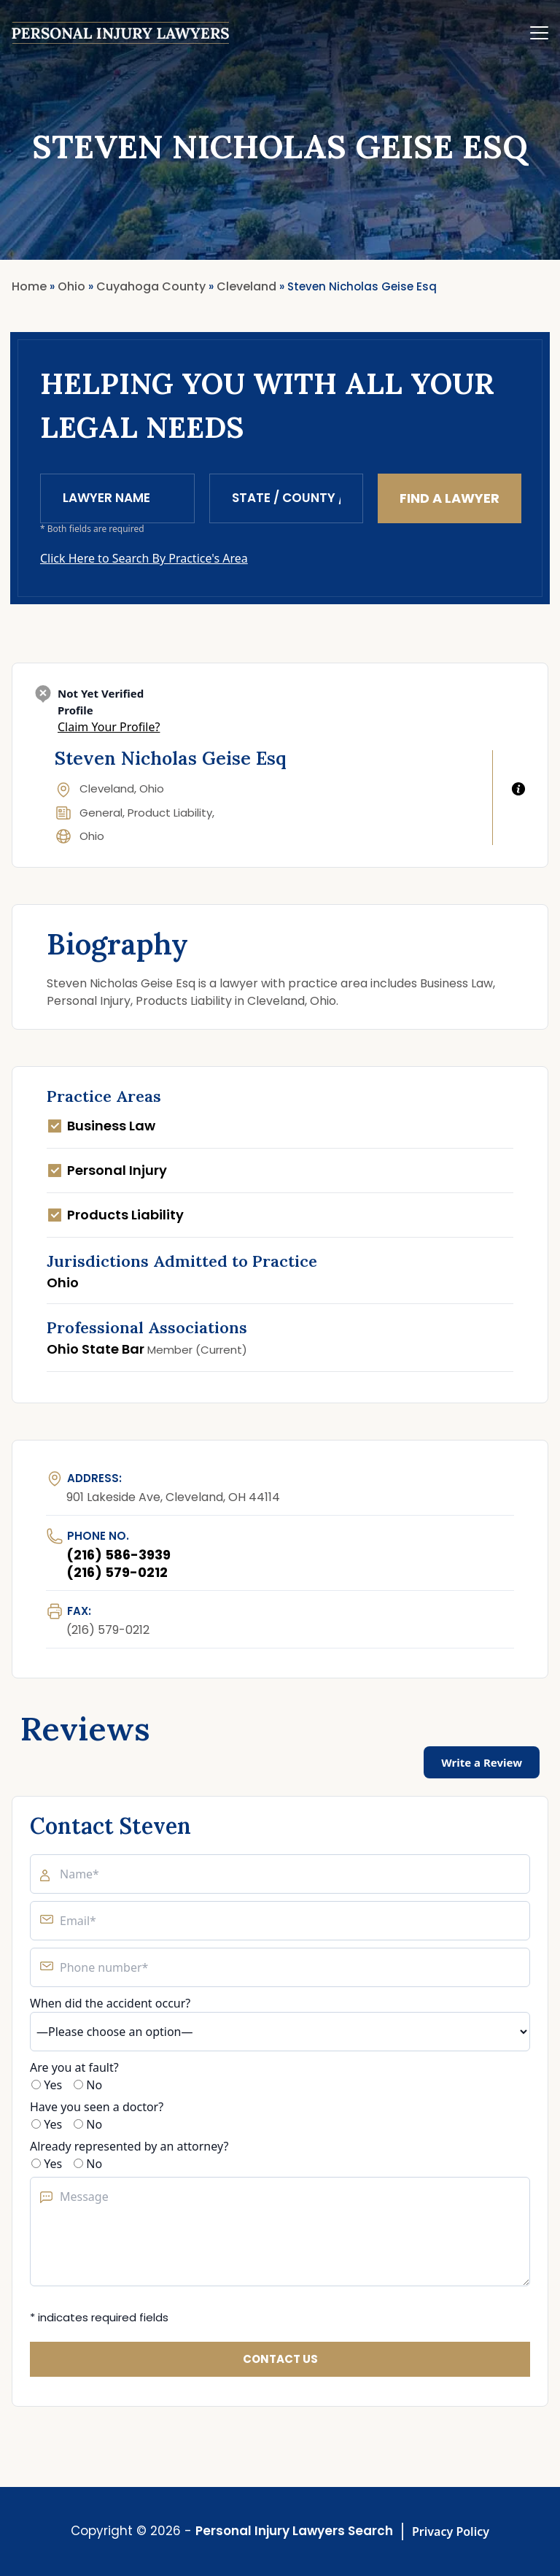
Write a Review (481, 1762)
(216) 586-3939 (118, 1555)
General (100, 812)
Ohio (91, 836)
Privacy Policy (450, 2531)
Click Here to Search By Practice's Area (144, 558)
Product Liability (170, 812)
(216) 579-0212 (117, 1572)
